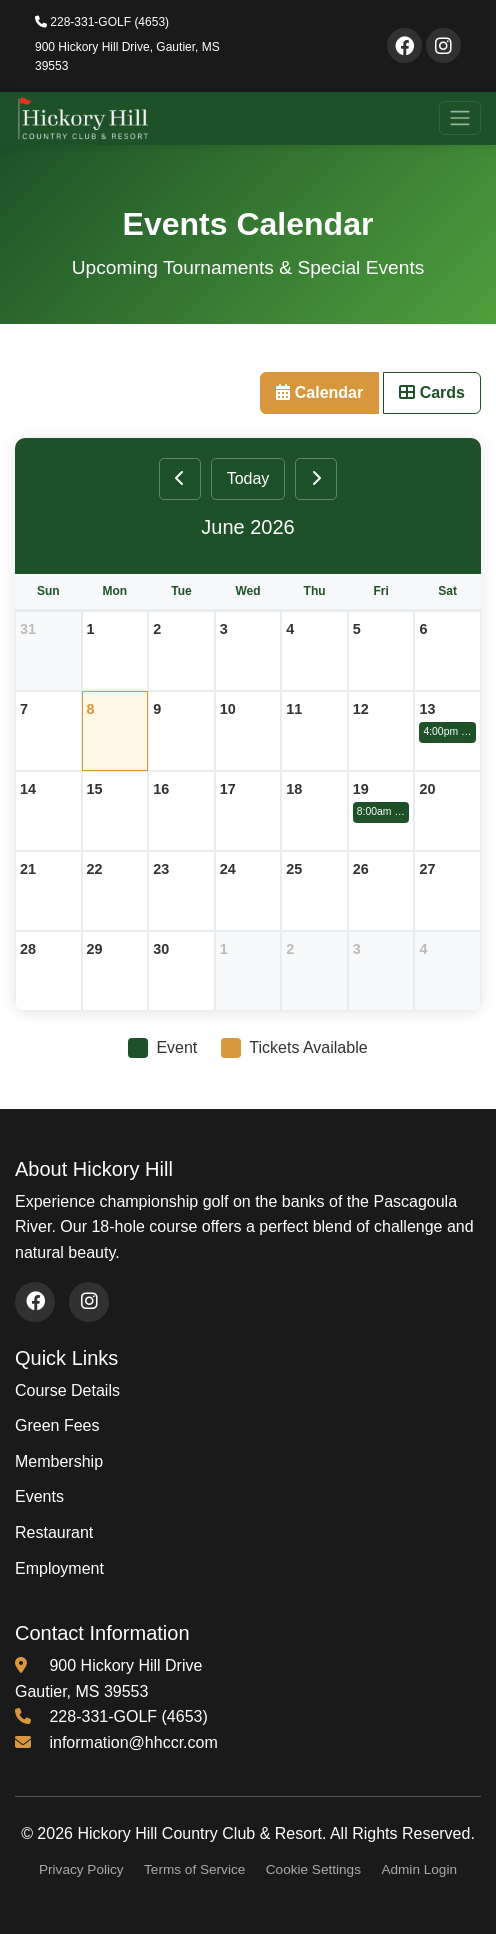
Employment (59, 1568)
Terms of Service (194, 1869)
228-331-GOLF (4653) (102, 22)
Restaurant (54, 1532)
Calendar (319, 392)
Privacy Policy (81, 1869)
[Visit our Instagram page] (443, 45)
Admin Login (419, 1869)
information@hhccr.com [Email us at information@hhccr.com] (133, 1742)
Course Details (67, 1390)
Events (39, 1496)
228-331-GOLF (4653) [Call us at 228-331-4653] (128, 1716)
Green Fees (57, 1425)
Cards (432, 392)
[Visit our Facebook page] (404, 45)
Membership (59, 1461)
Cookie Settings (313, 1869)
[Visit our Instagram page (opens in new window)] (89, 1302)
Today (248, 478)
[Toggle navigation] (460, 118)
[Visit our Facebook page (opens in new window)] (35, 1302)
